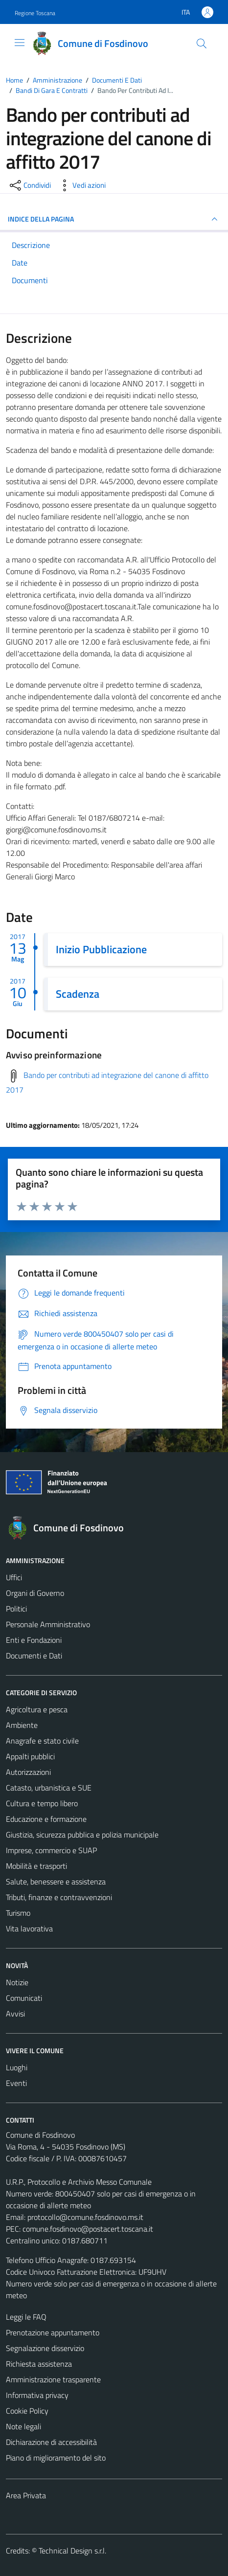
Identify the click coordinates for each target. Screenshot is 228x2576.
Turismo (18, 1913)
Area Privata (26, 2495)
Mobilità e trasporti (36, 1866)
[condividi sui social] (29, 185)
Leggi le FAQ (26, 2317)
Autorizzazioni (28, 1772)
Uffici (14, 1577)
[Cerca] (201, 43)
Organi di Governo (35, 1593)
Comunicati (24, 1998)
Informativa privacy (37, 2395)
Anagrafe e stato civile (42, 1741)
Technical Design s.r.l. (72, 2550)
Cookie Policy (27, 2411)
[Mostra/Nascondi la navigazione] (19, 42)
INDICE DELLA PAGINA (114, 219)
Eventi (16, 2083)
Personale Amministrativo (48, 1624)
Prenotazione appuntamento (52, 2332)
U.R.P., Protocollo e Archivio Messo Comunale (79, 2182)
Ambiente (22, 1725)
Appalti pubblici (30, 1756)
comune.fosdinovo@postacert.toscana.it (88, 2229)
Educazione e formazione (46, 1819)
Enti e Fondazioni (34, 1640)
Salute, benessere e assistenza (56, 1881)
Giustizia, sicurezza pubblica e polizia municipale (82, 1834)
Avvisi (15, 2013)
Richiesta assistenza (39, 2364)
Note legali (23, 2426)
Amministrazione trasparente (53, 2379)
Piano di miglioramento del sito (56, 2458)
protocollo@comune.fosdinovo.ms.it (85, 2217)
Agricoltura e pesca (37, 1709)
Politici (16, 1608)
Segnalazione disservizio (45, 2348)
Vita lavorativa (29, 1928)
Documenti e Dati (34, 1655)
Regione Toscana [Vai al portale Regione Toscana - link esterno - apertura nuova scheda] (35, 13)
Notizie (17, 1982)
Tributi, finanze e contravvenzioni (59, 1897)
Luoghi (16, 2067)
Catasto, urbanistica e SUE (48, 1787)
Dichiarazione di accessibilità (51, 2442)
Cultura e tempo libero (42, 1803)
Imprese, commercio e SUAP (51, 1850)
